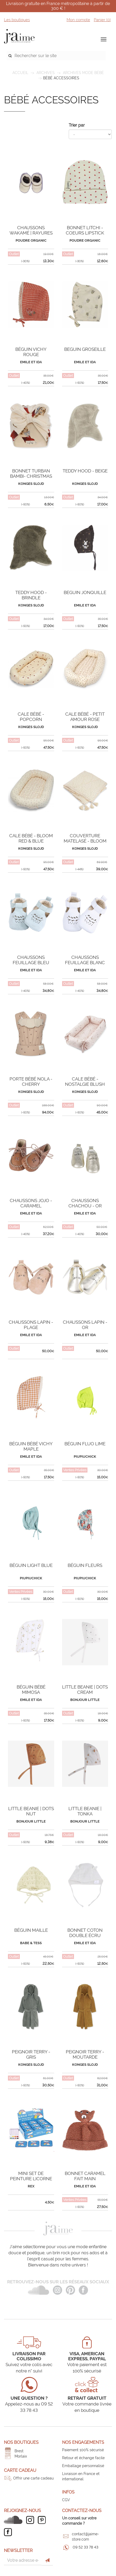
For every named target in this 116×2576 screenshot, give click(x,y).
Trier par (77, 125)
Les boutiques (17, 19)
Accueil (20, 73)
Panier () (102, 19)
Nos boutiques (21, 2442)
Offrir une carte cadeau (33, 2478)
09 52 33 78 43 (85, 2547)
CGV (66, 2500)
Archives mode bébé (83, 73)
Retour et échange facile (83, 2458)
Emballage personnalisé (83, 2466)
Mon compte (78, 19)
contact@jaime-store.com (85, 2536)
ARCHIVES (45, 73)
